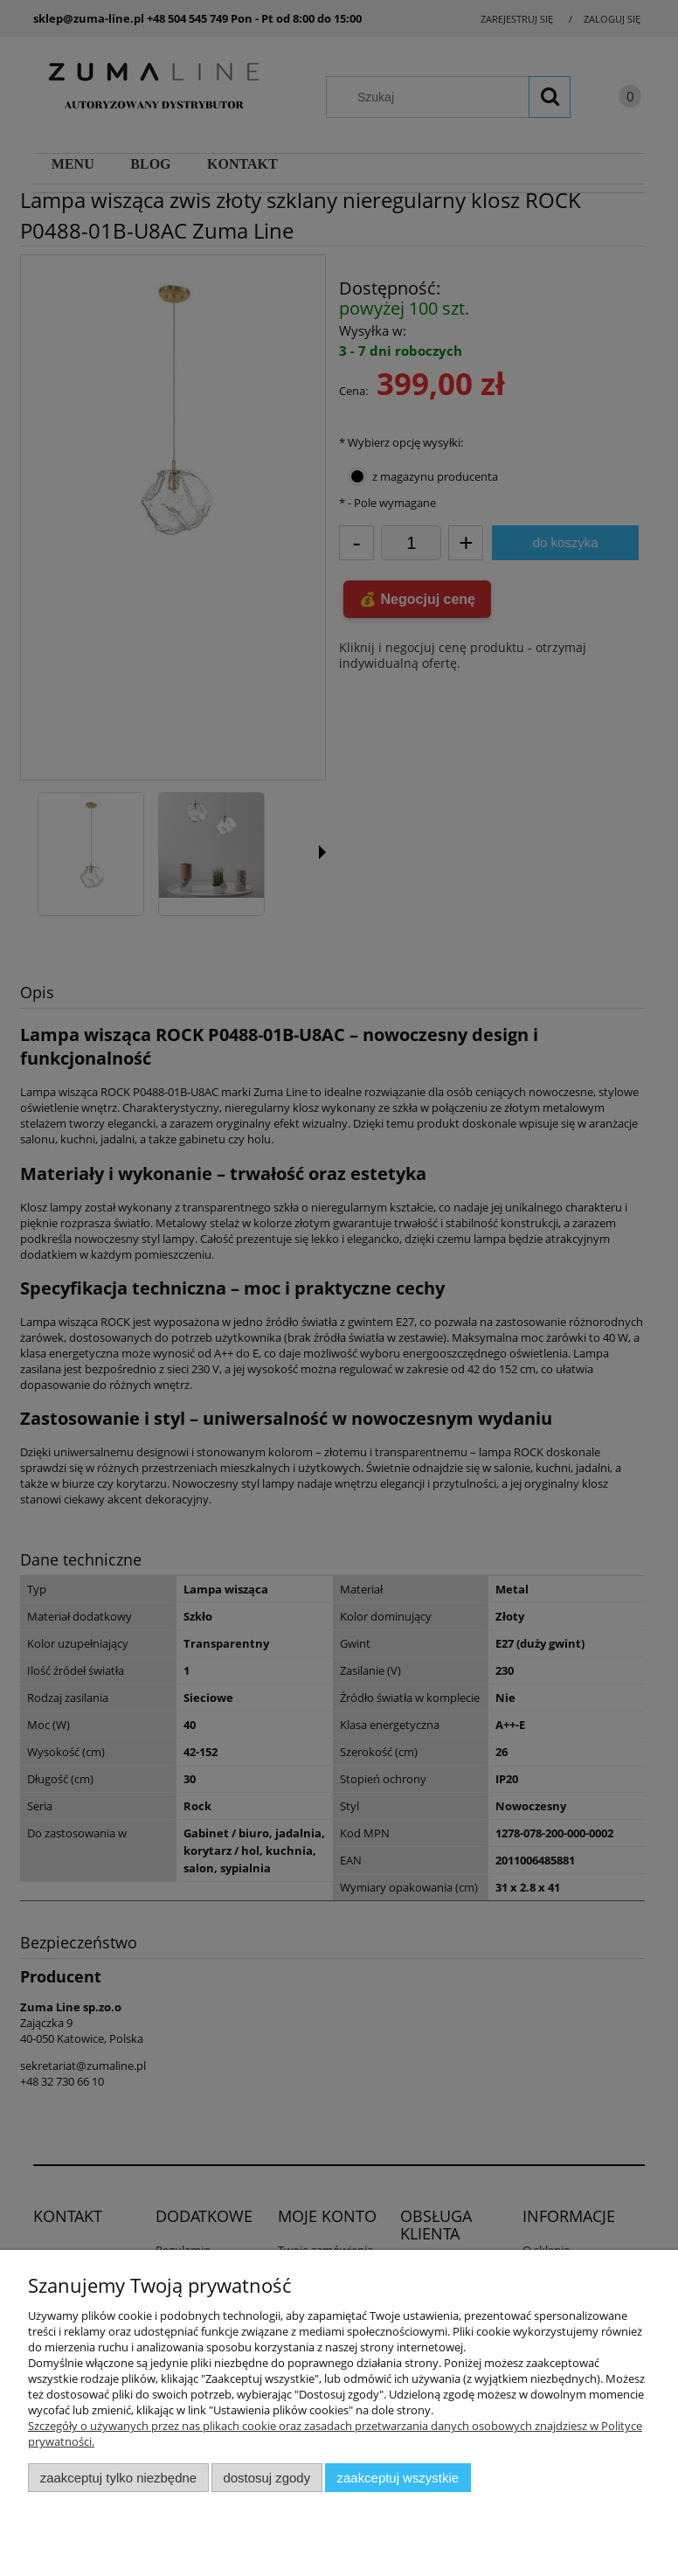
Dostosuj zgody (266, 2477)
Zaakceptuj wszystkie (398, 2477)
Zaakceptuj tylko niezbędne (118, 2477)
